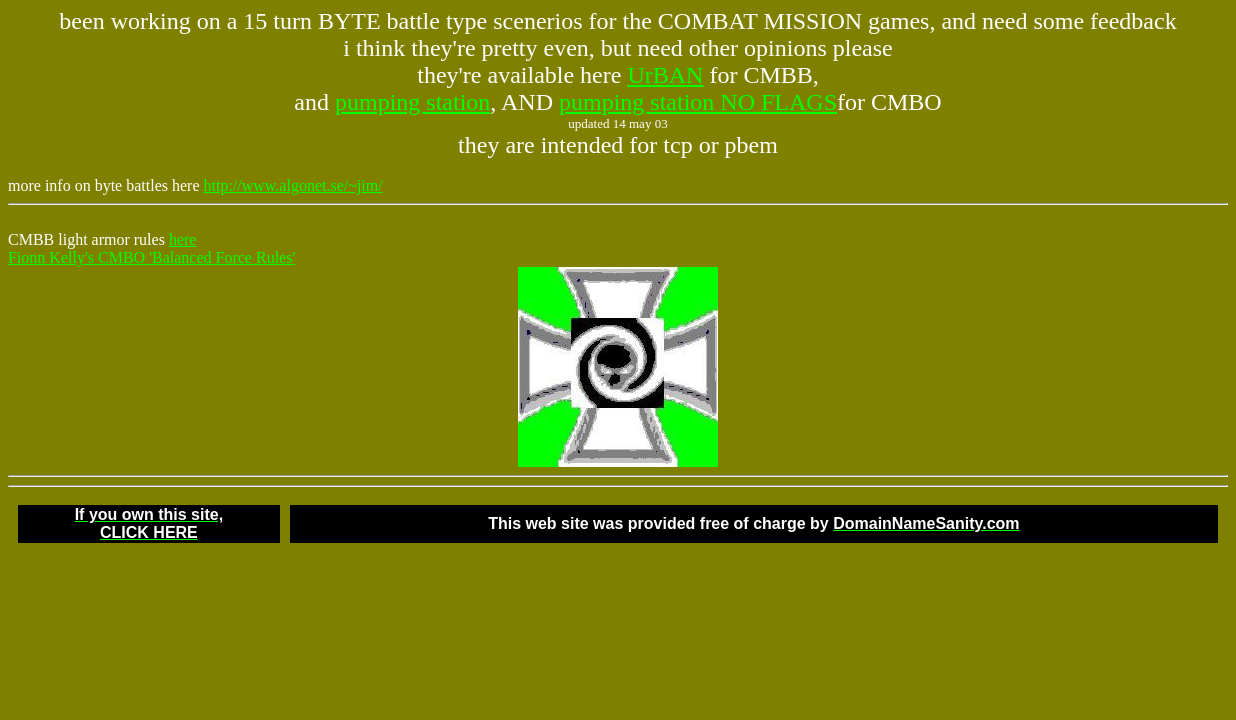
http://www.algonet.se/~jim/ (293, 185)
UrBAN (665, 75)
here (183, 239)
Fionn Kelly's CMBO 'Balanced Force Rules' (151, 257)
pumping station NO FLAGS (698, 102)
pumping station (412, 102)
